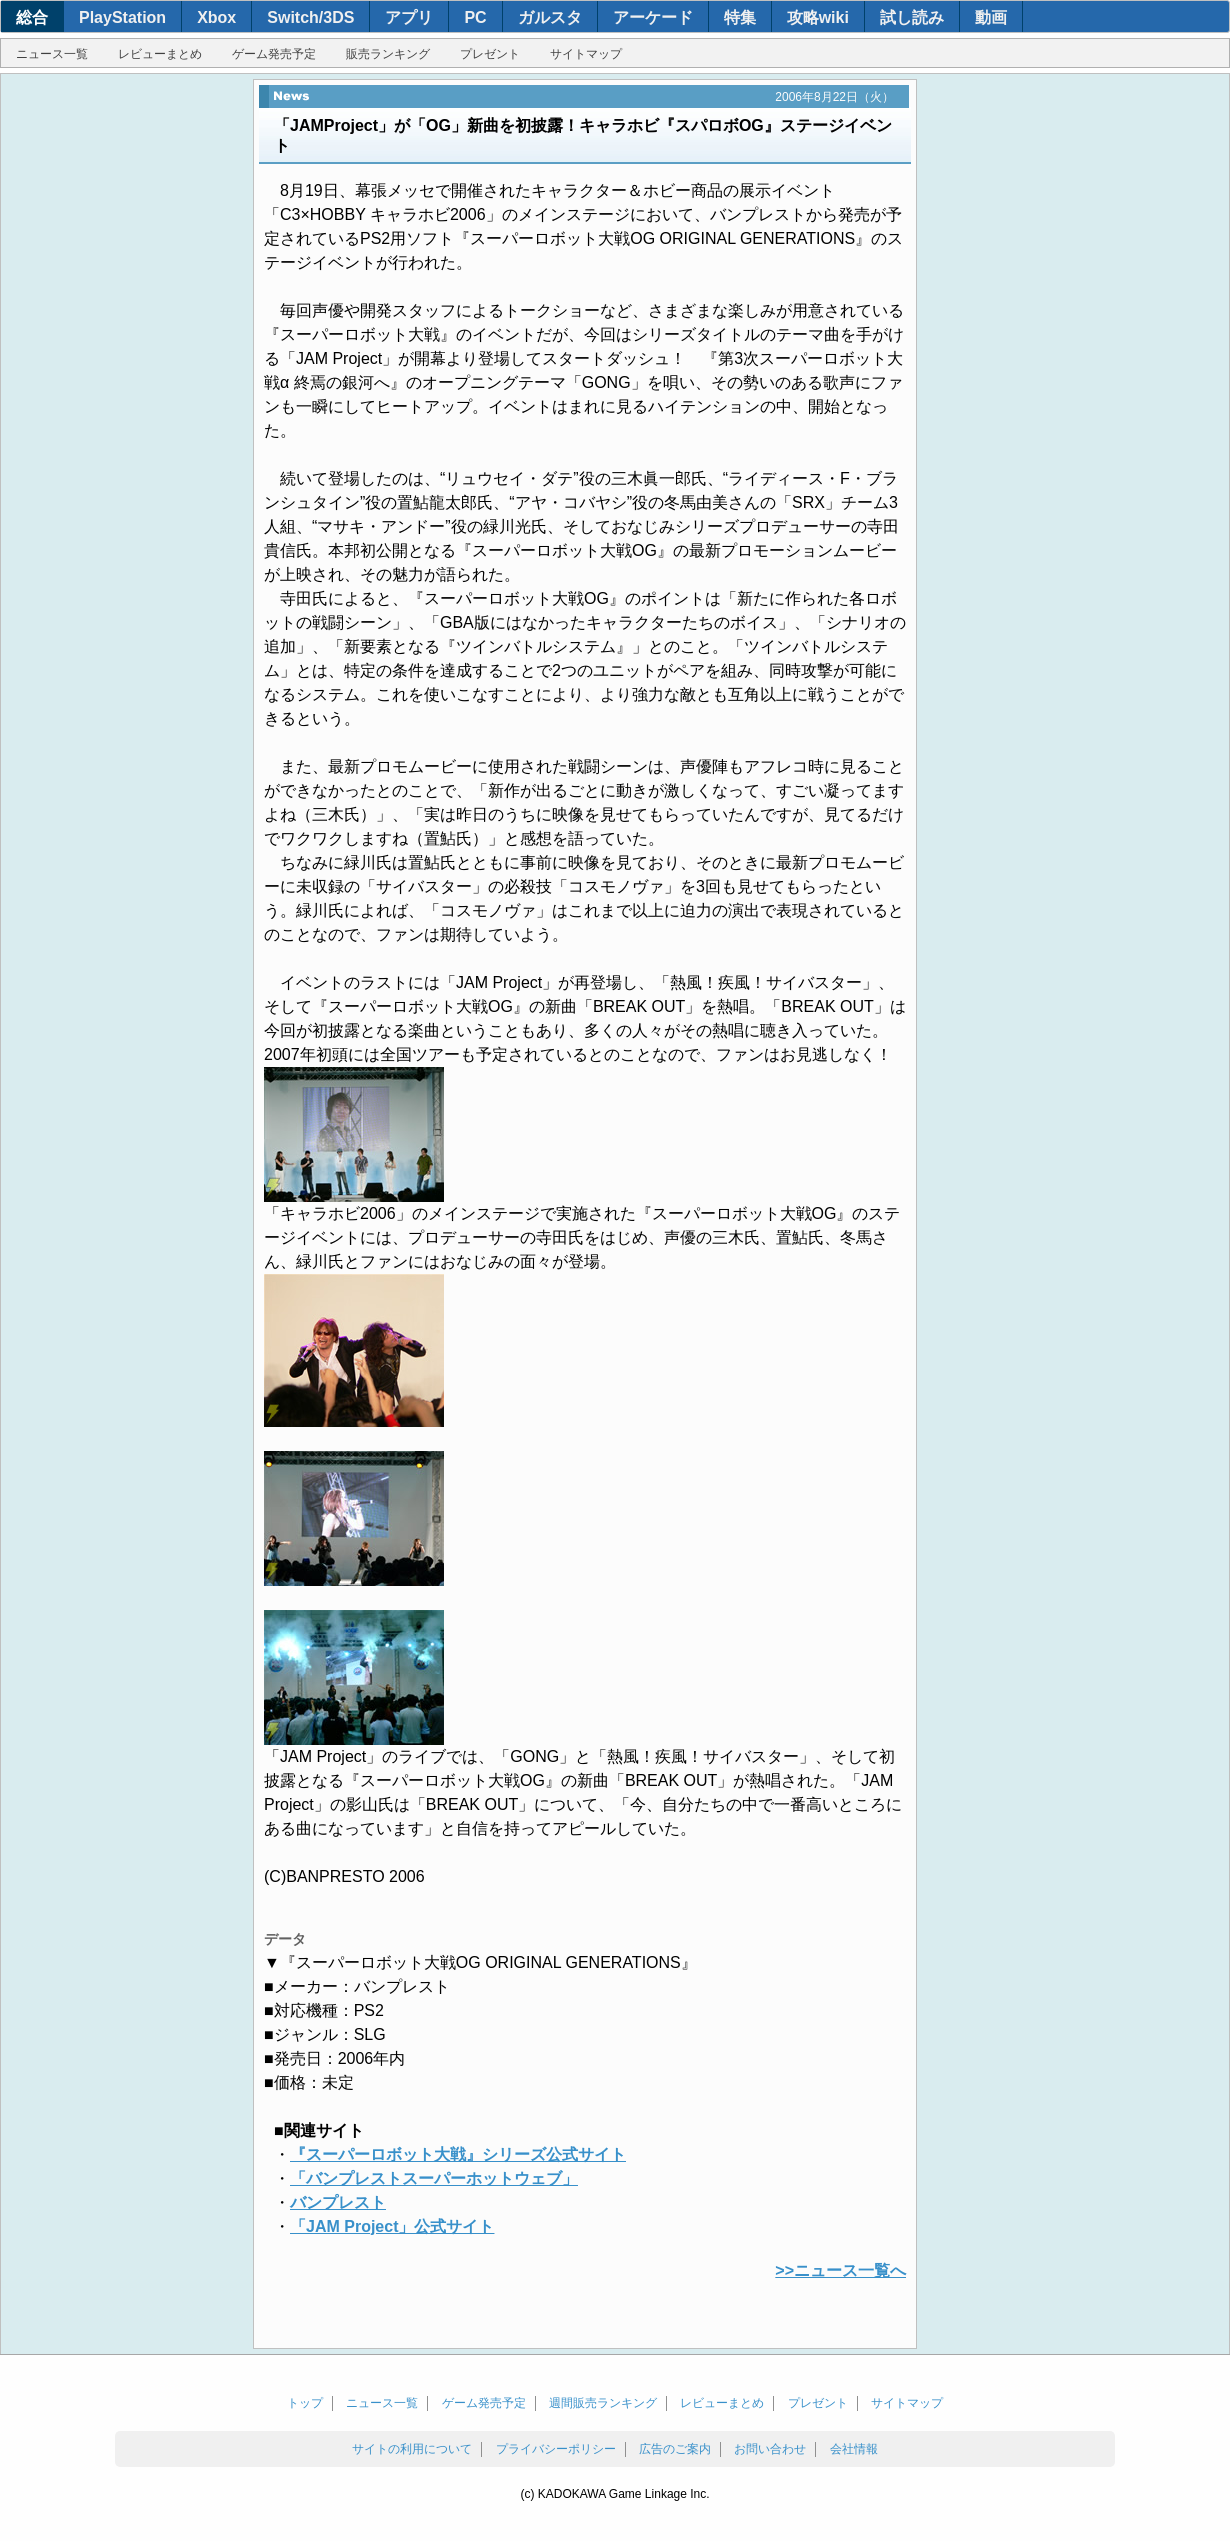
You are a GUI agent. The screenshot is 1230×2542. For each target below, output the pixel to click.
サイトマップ (586, 54)
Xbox (216, 17)
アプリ (409, 17)
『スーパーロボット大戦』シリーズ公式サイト (458, 2154)
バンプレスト (338, 2202)
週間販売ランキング (603, 2403)
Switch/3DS (310, 17)
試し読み (912, 17)
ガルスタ (550, 17)
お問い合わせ (770, 2449)
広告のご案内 (675, 2449)
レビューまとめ (160, 54)
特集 (740, 17)
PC (475, 17)
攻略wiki (818, 17)
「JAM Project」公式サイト (392, 2226)
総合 (32, 17)
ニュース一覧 (52, 54)
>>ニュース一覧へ (840, 2270)
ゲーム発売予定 (274, 54)
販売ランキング (388, 54)
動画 (991, 17)
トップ (305, 2403)
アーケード (653, 17)
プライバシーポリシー (556, 2449)
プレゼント (490, 54)
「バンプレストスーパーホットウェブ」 (434, 2178)
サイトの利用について (412, 2449)
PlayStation (122, 17)
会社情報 (854, 2449)
